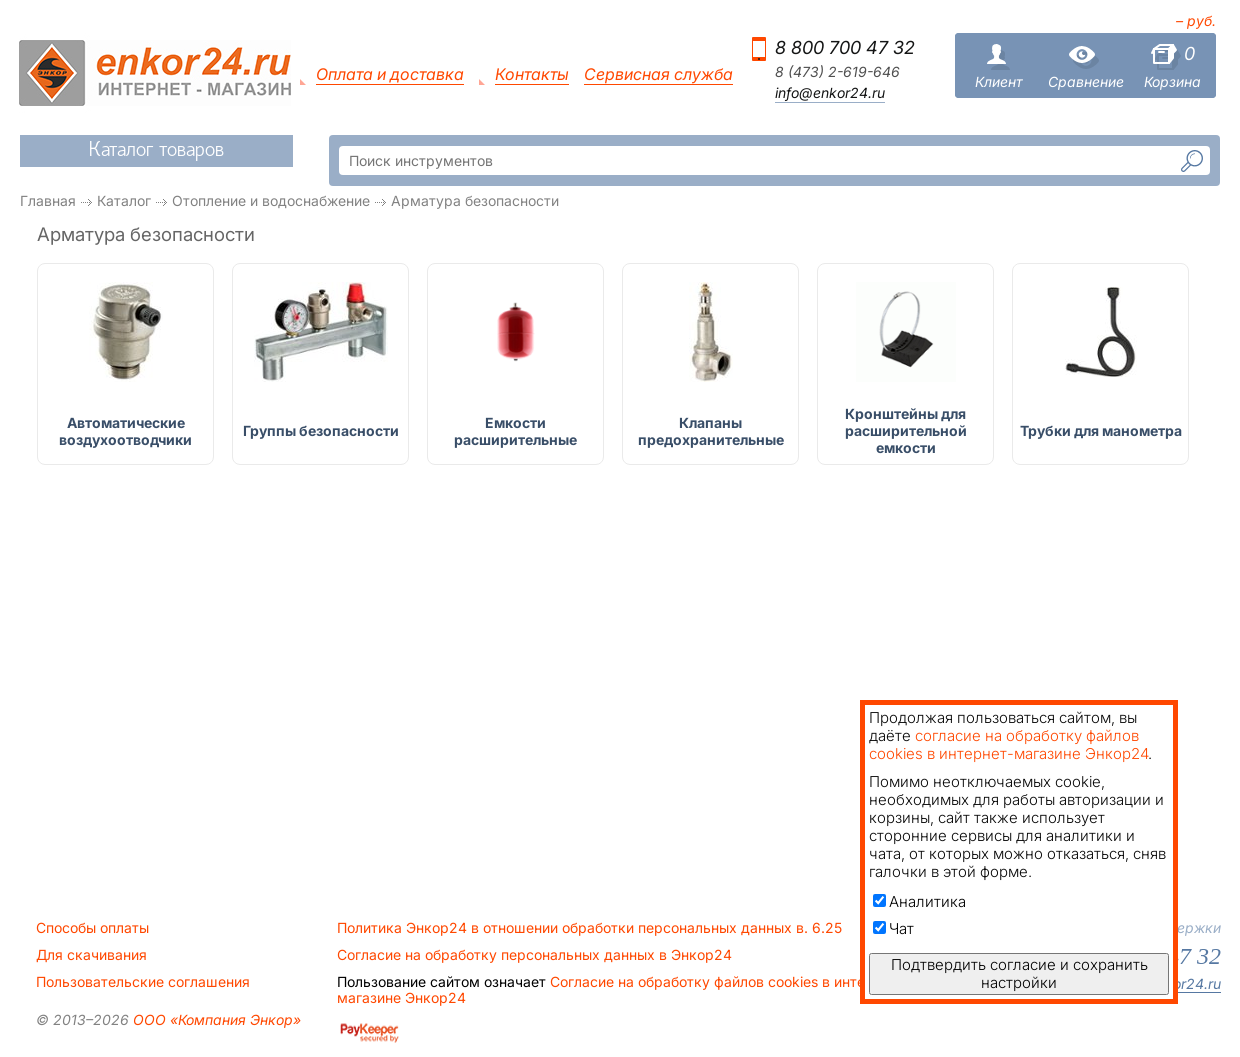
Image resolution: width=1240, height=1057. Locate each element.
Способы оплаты (92, 928)
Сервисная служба (658, 74)
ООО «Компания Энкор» (215, 1019)
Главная (48, 200)
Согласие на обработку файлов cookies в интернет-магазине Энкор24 (620, 990)
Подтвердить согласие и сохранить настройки (1019, 973)
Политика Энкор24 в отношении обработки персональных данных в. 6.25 (589, 928)
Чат (893, 928)
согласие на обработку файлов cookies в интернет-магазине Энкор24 (1008, 744)
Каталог (124, 200)
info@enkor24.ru (830, 93)
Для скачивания (91, 955)
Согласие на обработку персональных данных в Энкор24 (534, 955)
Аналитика (919, 901)
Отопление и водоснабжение (271, 200)
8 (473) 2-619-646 (837, 72)
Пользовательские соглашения (143, 982)
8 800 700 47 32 (845, 47)
